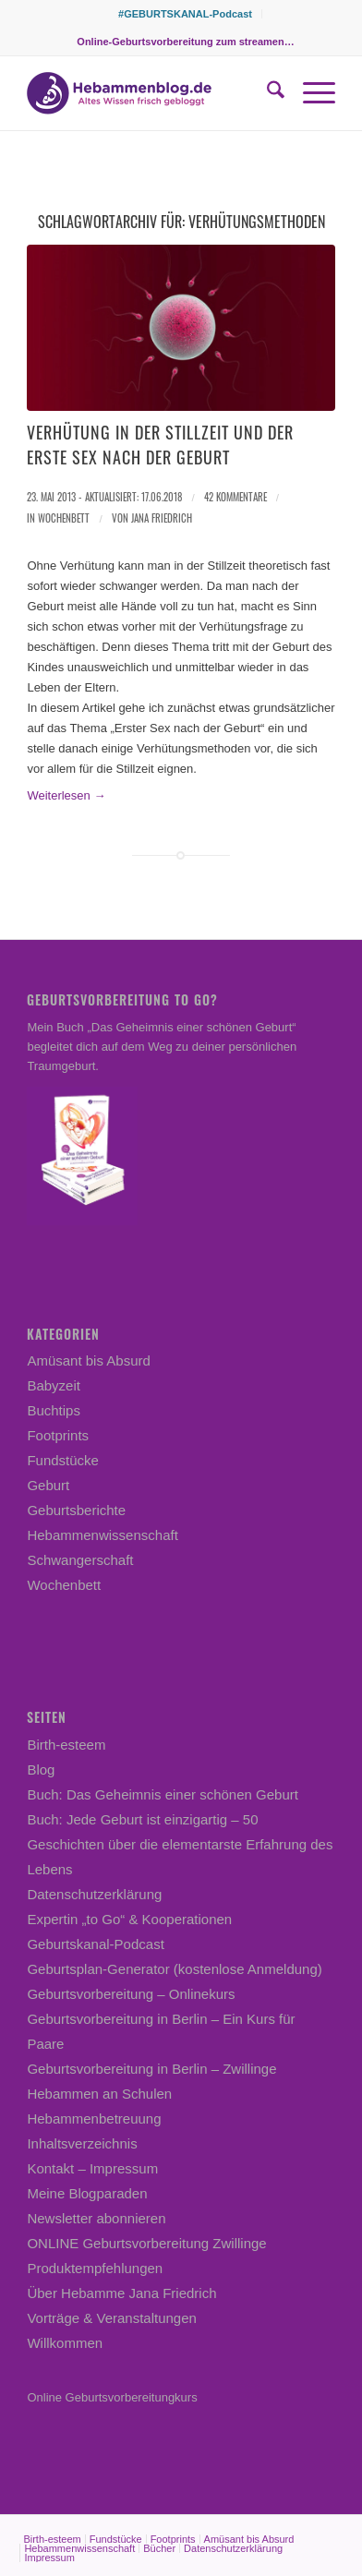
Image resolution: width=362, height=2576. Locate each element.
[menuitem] (185, 13)
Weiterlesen (66, 795)
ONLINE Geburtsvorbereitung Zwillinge (146, 2243)
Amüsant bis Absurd (88, 1360)
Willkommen (65, 2343)
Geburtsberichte (76, 1510)
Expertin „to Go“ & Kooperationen (129, 1919)
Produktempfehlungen (95, 2268)
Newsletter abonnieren (96, 2218)
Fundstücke (63, 1460)
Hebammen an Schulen (99, 2093)
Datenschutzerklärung (94, 1894)
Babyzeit (53, 1385)
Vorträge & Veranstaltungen (111, 2318)
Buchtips (53, 1410)
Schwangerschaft (80, 1560)
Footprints (58, 1435)
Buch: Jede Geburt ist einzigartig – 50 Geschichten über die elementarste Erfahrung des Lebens (179, 1844)
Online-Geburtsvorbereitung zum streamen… (185, 41)
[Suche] (266, 93)
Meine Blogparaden (87, 2193)
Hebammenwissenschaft (102, 1535)
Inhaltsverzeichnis (82, 2143)
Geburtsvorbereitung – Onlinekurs (131, 1994)
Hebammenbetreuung (94, 2118)
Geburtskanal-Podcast (95, 1944)
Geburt (48, 1485)
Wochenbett (64, 518)
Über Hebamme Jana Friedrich (121, 2293)
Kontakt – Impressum (92, 2168)
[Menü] (309, 93)
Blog (40, 1769)
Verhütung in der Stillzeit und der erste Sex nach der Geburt (160, 444)
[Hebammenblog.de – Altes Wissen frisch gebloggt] (150, 93)
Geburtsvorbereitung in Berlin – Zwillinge (151, 2068)
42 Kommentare (235, 496)
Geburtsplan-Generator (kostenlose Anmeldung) (174, 1969)
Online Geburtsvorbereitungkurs (112, 2397)
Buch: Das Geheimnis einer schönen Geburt (162, 1794)
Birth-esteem (66, 1744)
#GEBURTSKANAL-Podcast (185, 13)
